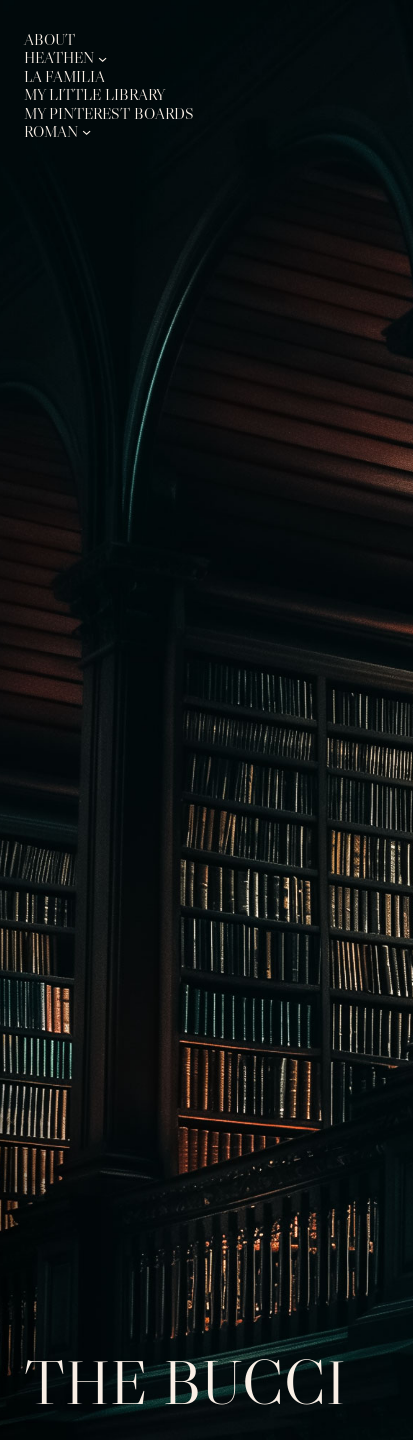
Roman (51, 131)
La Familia (64, 76)
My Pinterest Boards (109, 113)
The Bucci (185, 1382)
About (49, 39)
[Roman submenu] (86, 131)
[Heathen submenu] (102, 58)
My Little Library (94, 94)
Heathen (59, 57)
